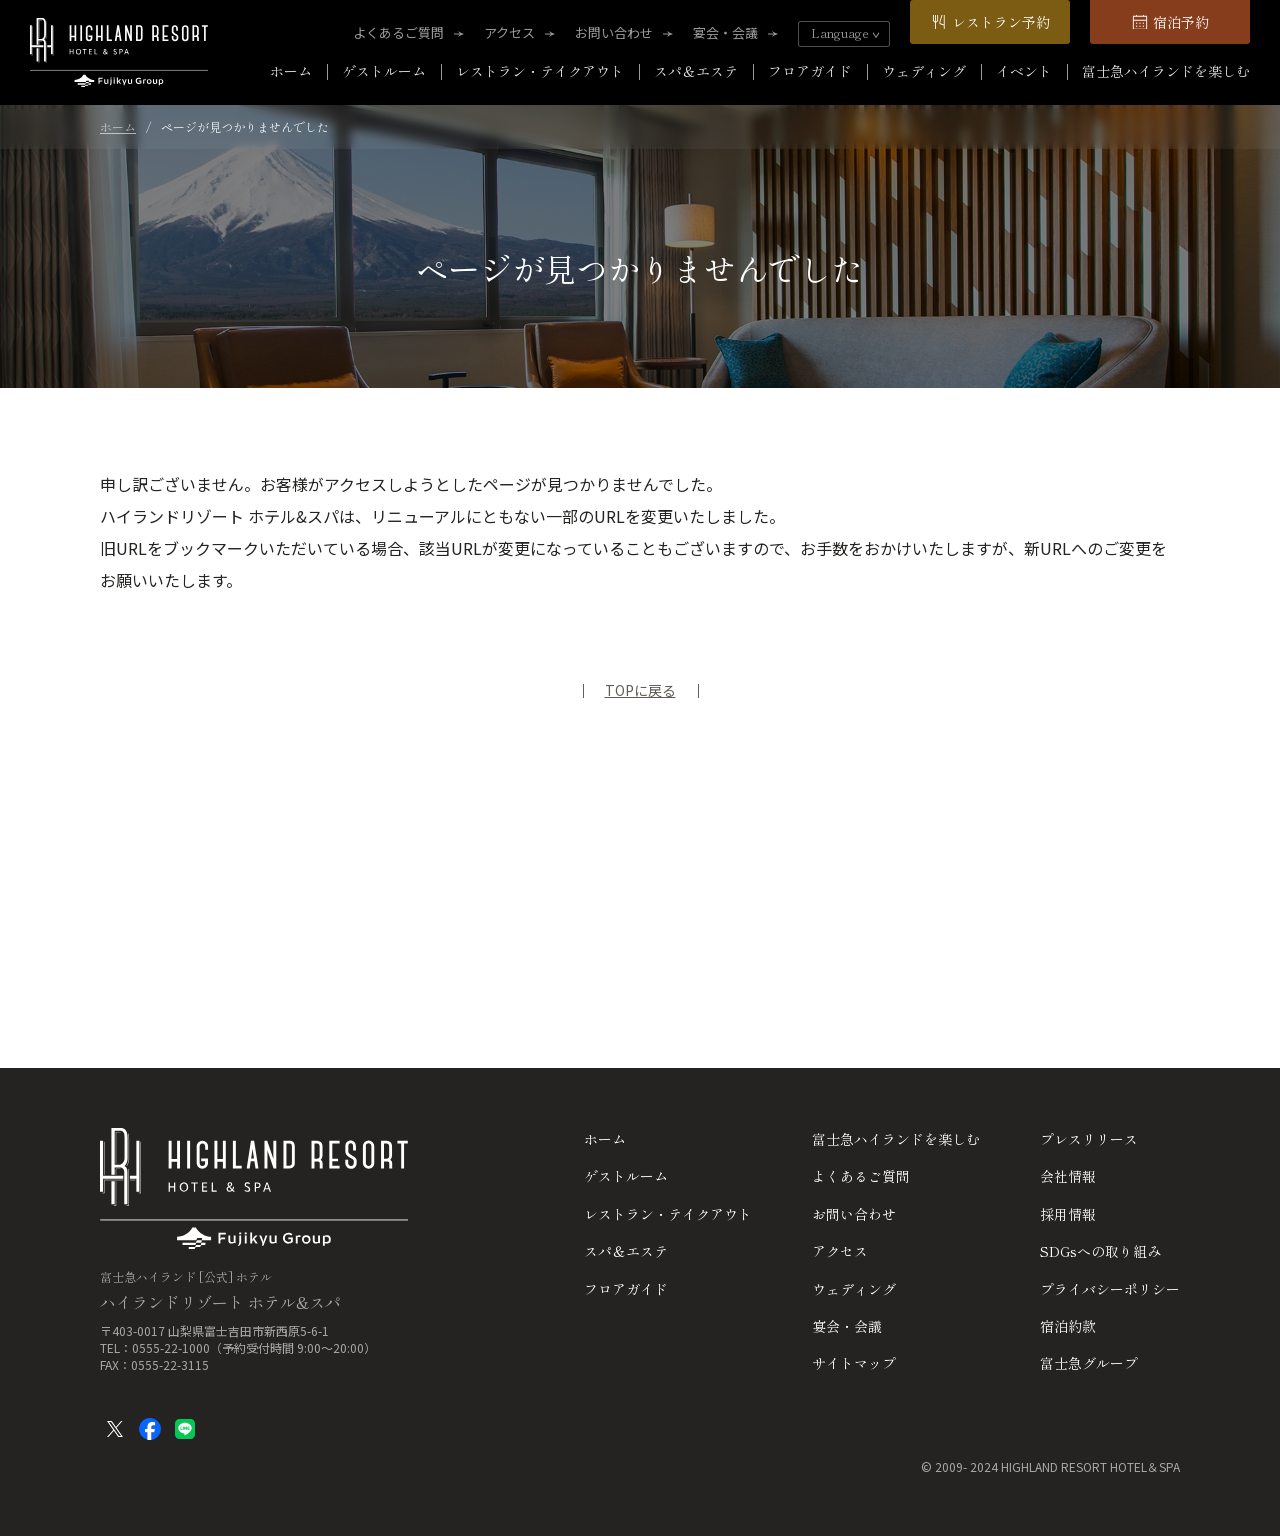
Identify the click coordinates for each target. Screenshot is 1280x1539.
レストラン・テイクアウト (540, 71)
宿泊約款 (1068, 1326)
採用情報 (1068, 1214)
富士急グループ (1089, 1363)
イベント (1024, 71)
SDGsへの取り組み (1100, 1251)
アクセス (509, 33)
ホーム (291, 71)
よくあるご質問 (398, 33)
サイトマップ (854, 1363)
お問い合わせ (614, 33)
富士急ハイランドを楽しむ (1166, 71)
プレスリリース (1089, 1139)
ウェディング (924, 71)
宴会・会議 (725, 33)
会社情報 (1068, 1176)
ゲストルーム (384, 71)
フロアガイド (810, 71)
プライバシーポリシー (1110, 1289)
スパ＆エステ (696, 71)
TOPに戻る (640, 690)
